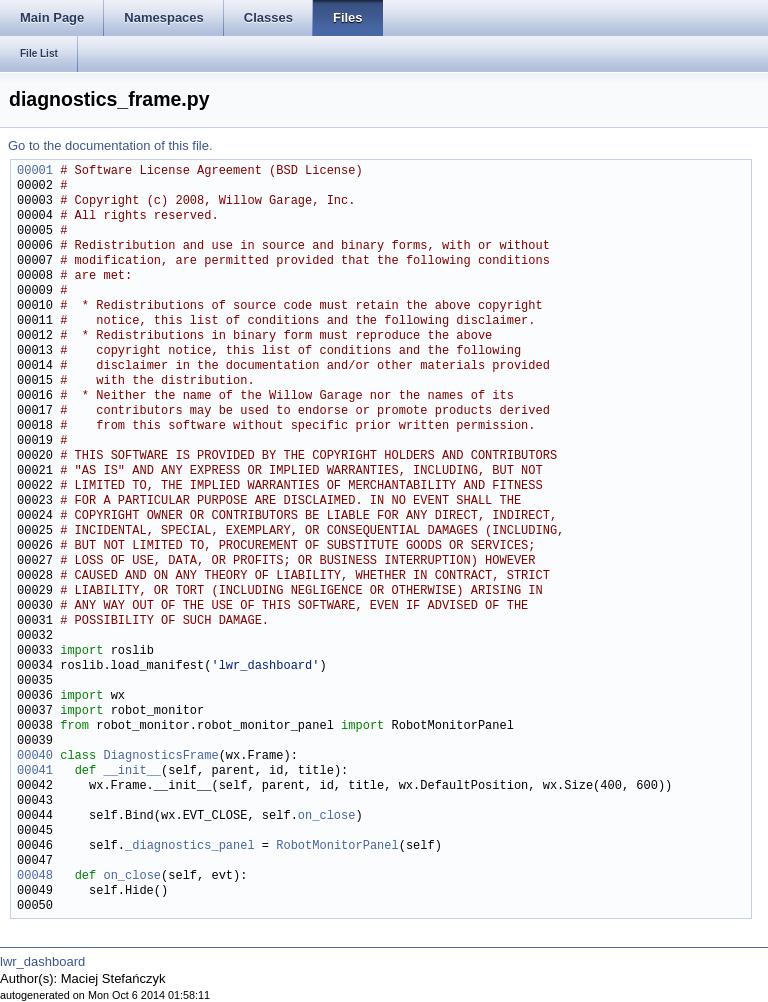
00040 (35, 756)
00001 (35, 171)
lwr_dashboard (42, 961)
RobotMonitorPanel (337, 846)
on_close (327, 816)
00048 (35, 876)
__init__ (132, 771)
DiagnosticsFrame (160, 756)
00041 (35, 771)
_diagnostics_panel (190, 846)
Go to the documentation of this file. (110, 145)
